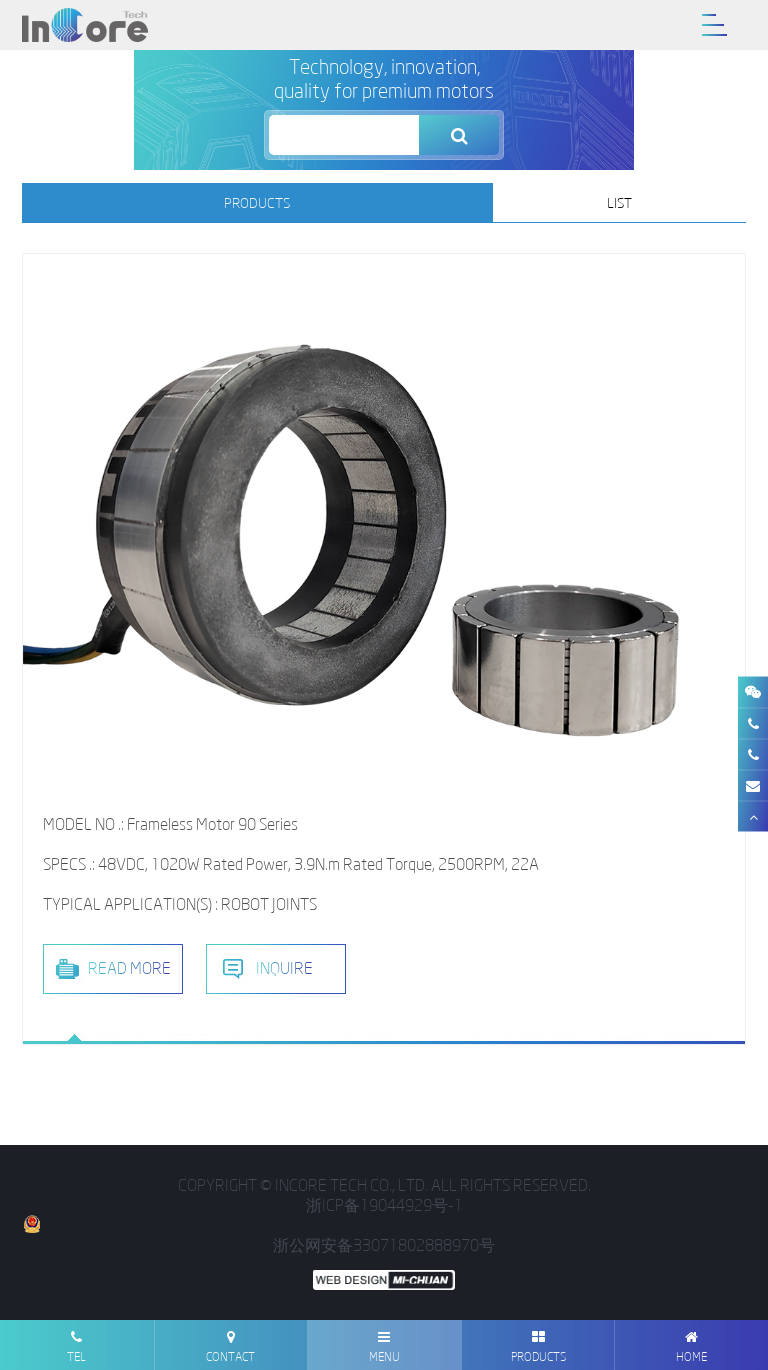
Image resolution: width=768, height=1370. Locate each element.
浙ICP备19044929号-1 (384, 1205)
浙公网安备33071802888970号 (258, 1235)
